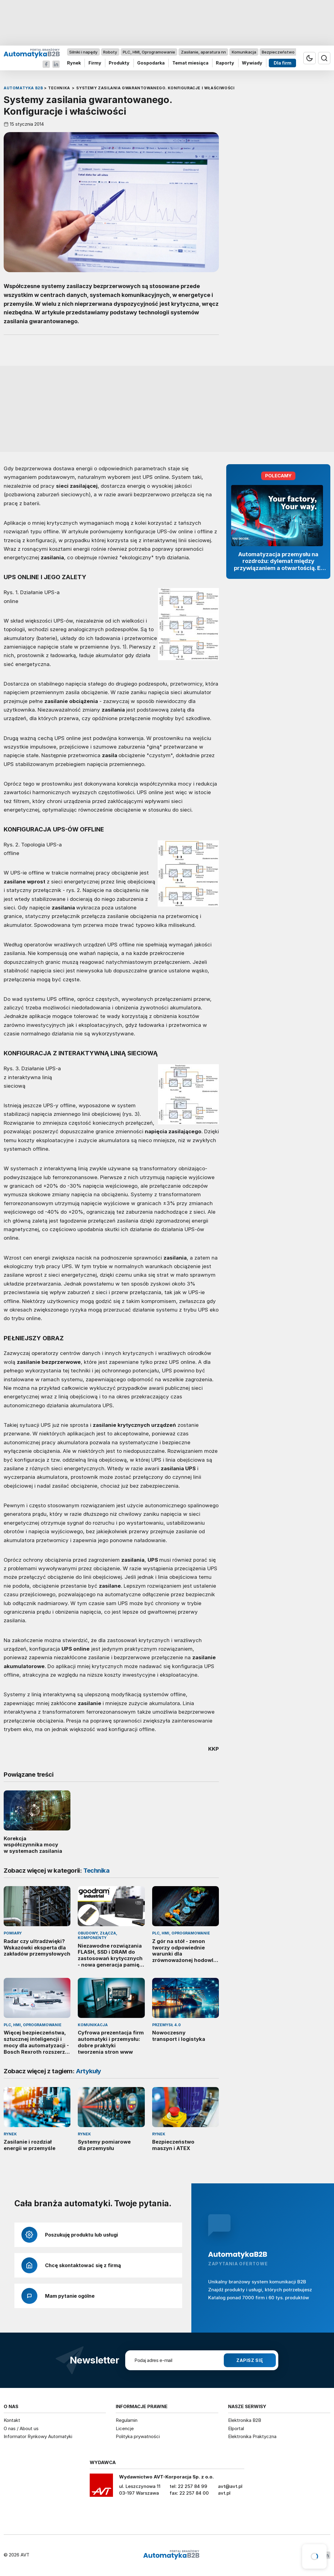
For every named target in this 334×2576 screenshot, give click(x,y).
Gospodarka (151, 63)
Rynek (74, 63)
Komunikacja (244, 52)
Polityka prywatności (138, 2436)
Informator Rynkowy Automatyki (38, 2436)
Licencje (125, 2428)
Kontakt (12, 2420)
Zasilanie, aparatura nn (203, 52)
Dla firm (282, 63)
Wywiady (252, 63)
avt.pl (224, 2493)
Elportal (236, 2428)
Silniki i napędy (83, 52)
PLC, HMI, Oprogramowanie (149, 52)
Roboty (110, 52)
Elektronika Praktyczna (252, 2436)
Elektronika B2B (244, 2420)
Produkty (119, 63)
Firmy (94, 63)
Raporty (225, 63)
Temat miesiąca (190, 63)
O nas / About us (21, 2428)
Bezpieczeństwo (278, 52)
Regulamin (126, 2420)
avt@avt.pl (230, 2486)
